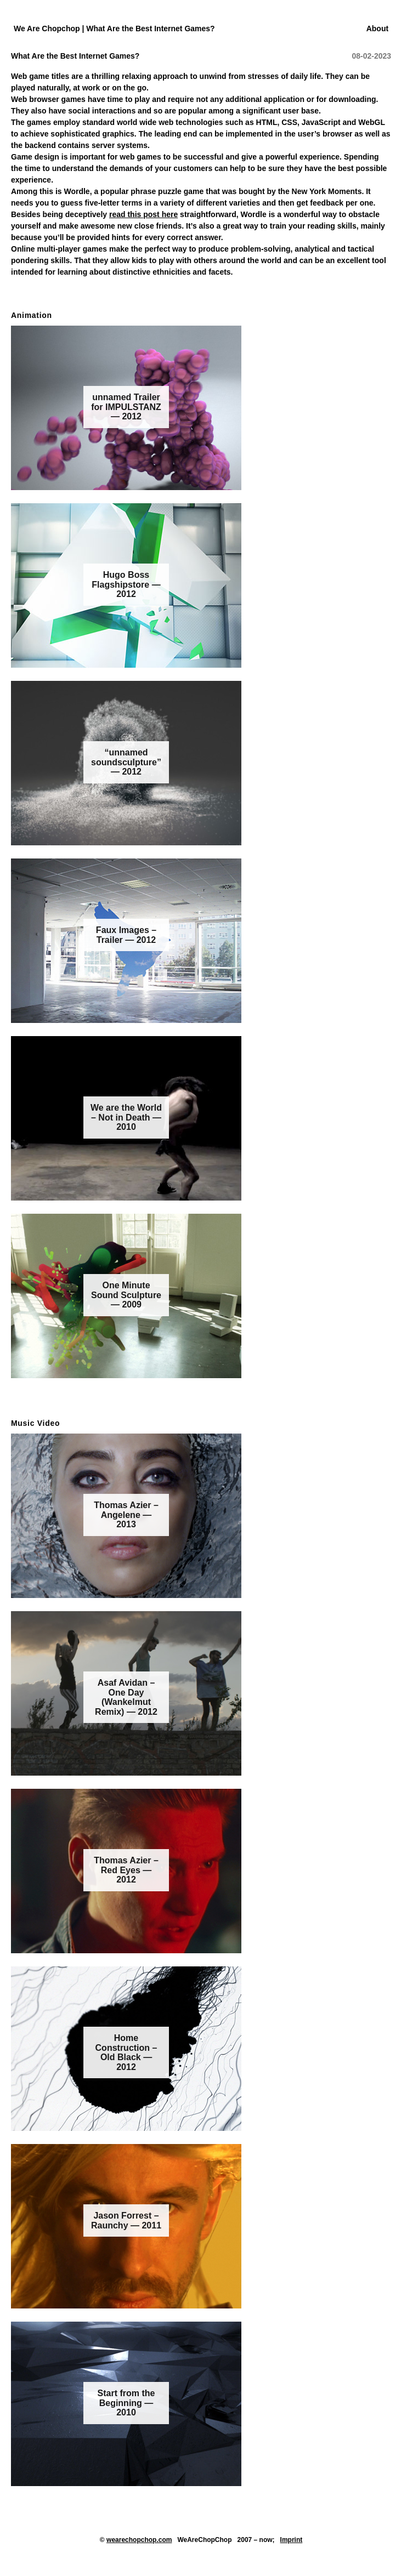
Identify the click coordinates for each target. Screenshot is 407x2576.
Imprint (291, 2540)
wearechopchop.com (139, 2540)
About (377, 28)
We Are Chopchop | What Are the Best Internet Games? (114, 28)
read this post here (143, 214)
